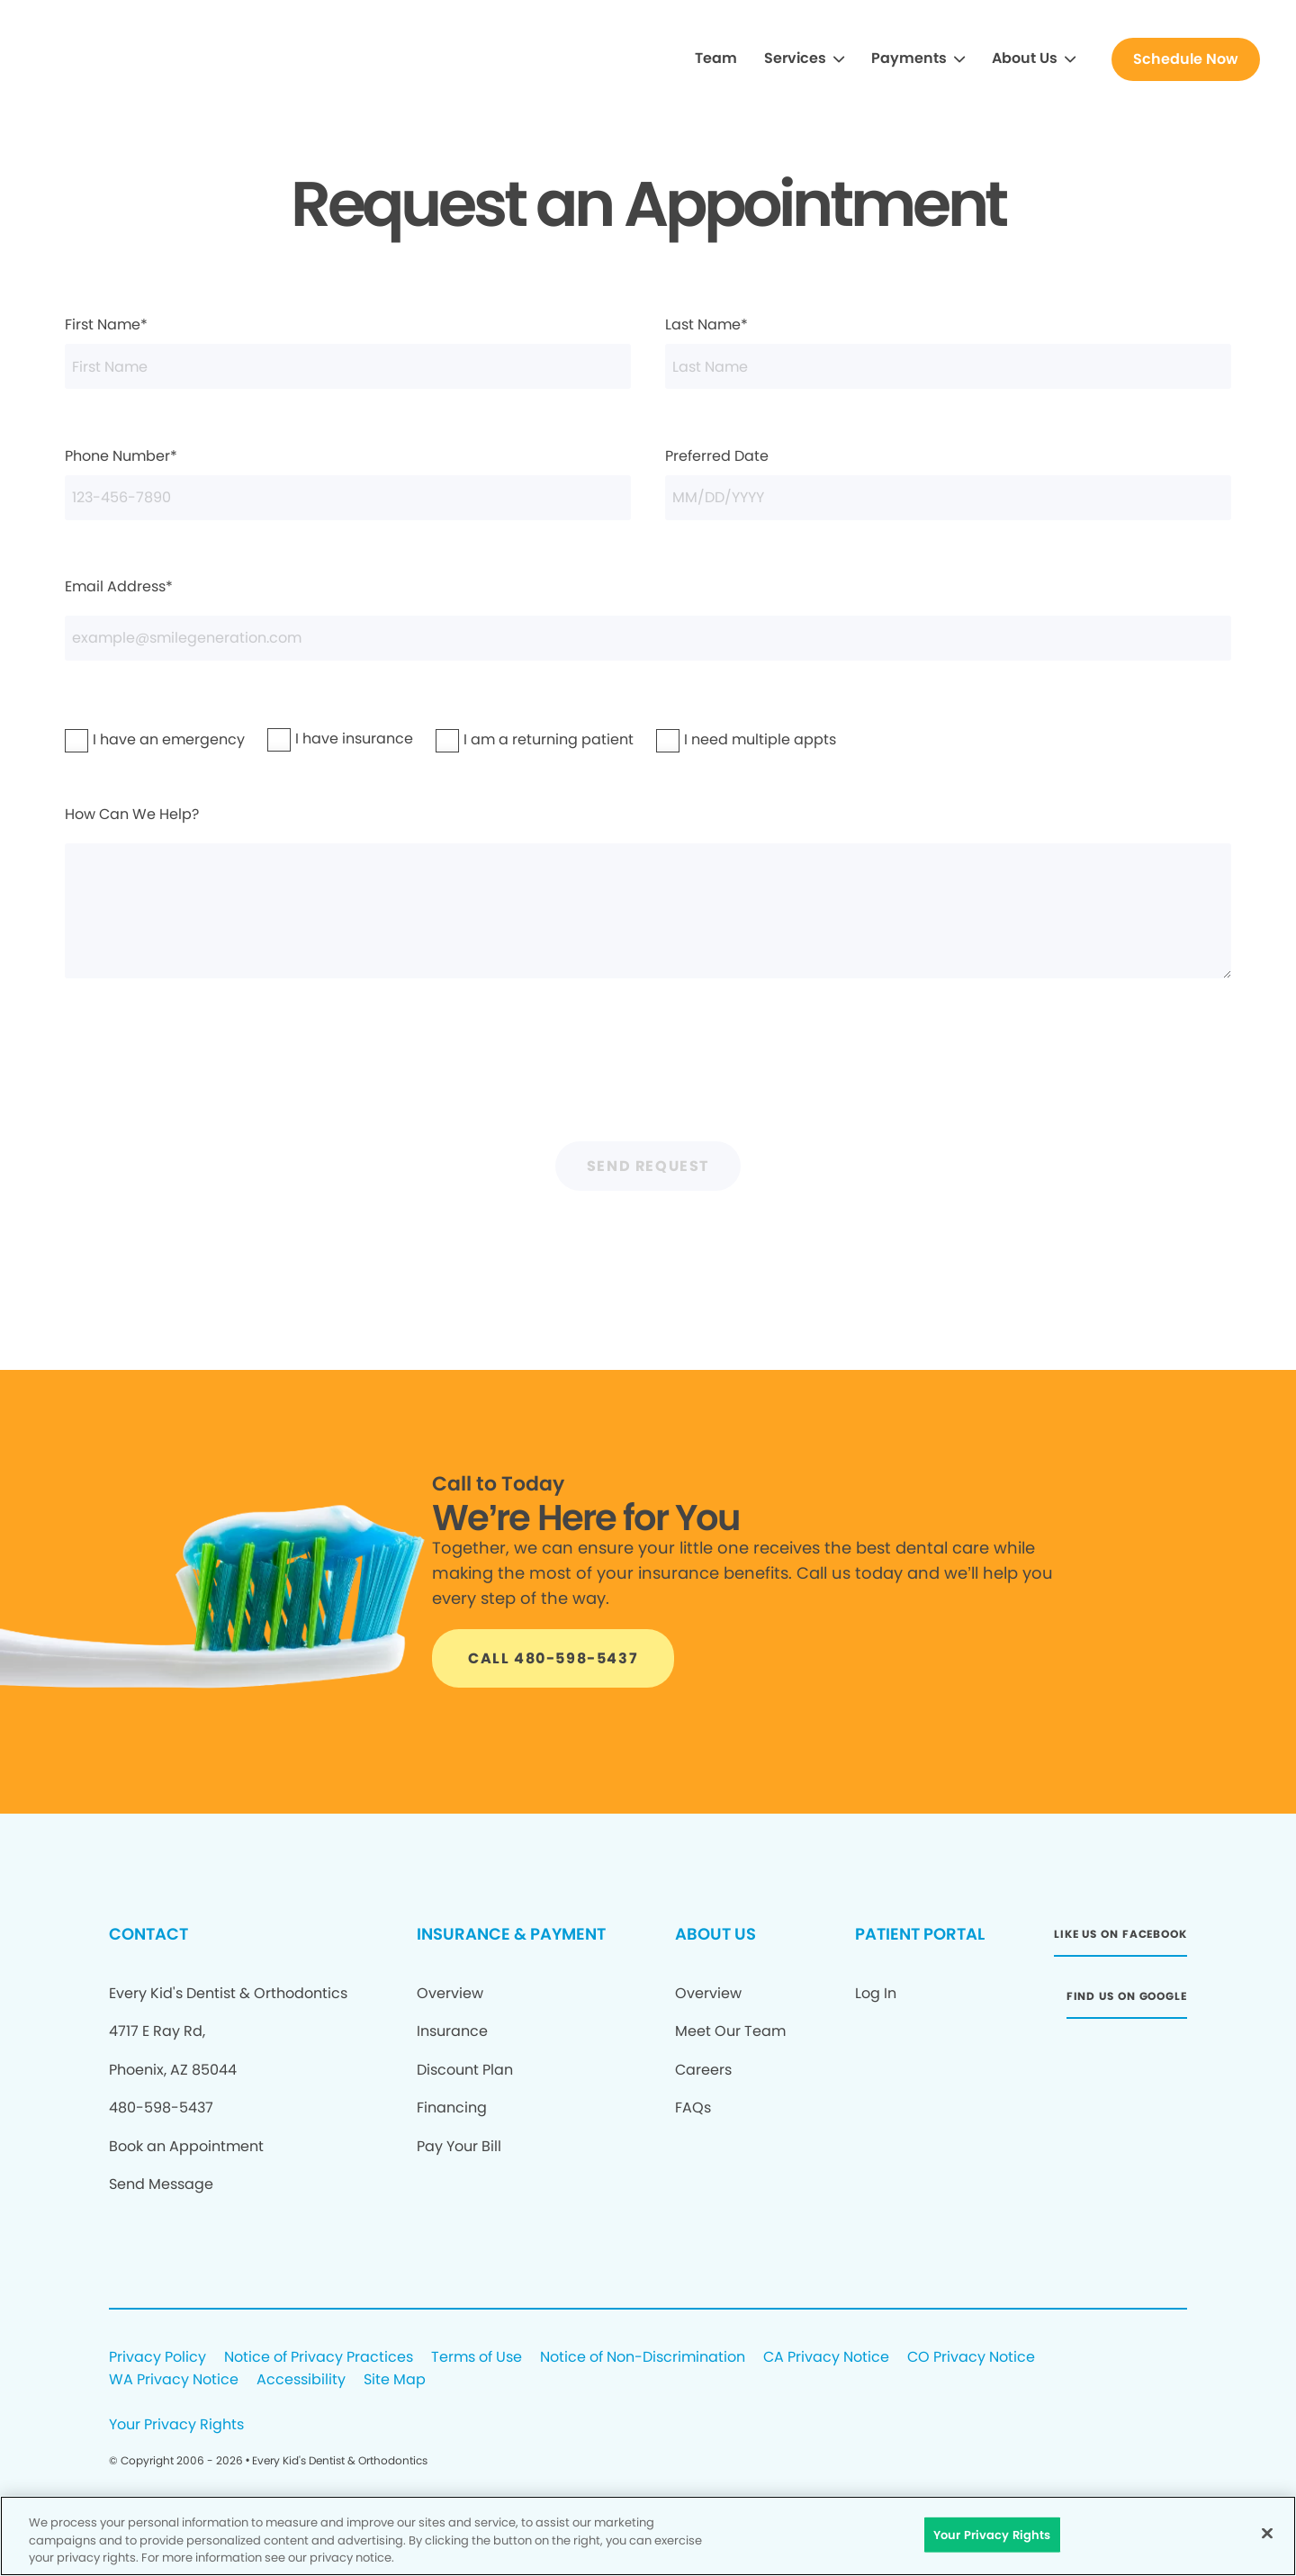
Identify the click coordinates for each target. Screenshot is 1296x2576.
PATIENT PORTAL (920, 1934)
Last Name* (948, 351)
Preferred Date (948, 483)
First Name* (348, 351)
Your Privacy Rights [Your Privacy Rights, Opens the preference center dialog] (991, 2534)
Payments (909, 58)
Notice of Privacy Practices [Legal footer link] (318, 2357)
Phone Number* (348, 483)
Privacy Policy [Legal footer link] (157, 2357)
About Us (1025, 58)
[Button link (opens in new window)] (1120, 1939)
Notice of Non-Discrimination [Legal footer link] (642, 2357)
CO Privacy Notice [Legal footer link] (971, 2357)
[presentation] (648, 1071)
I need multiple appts (713, 739)
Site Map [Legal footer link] (395, 2380)
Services (795, 58)
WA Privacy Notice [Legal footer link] (173, 2380)
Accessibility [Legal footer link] (301, 2380)
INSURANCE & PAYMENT (511, 1934)
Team (716, 58)
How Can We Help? (648, 890)
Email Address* (648, 618)
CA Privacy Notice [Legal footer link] (826, 2357)
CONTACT (148, 1934)
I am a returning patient (498, 739)
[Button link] (1186, 59)
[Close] (1267, 2533)
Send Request (648, 1166)
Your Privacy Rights (176, 2425)
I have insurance (316, 738)
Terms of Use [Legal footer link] (476, 2357)
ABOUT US (715, 1934)
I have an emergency (122, 739)
